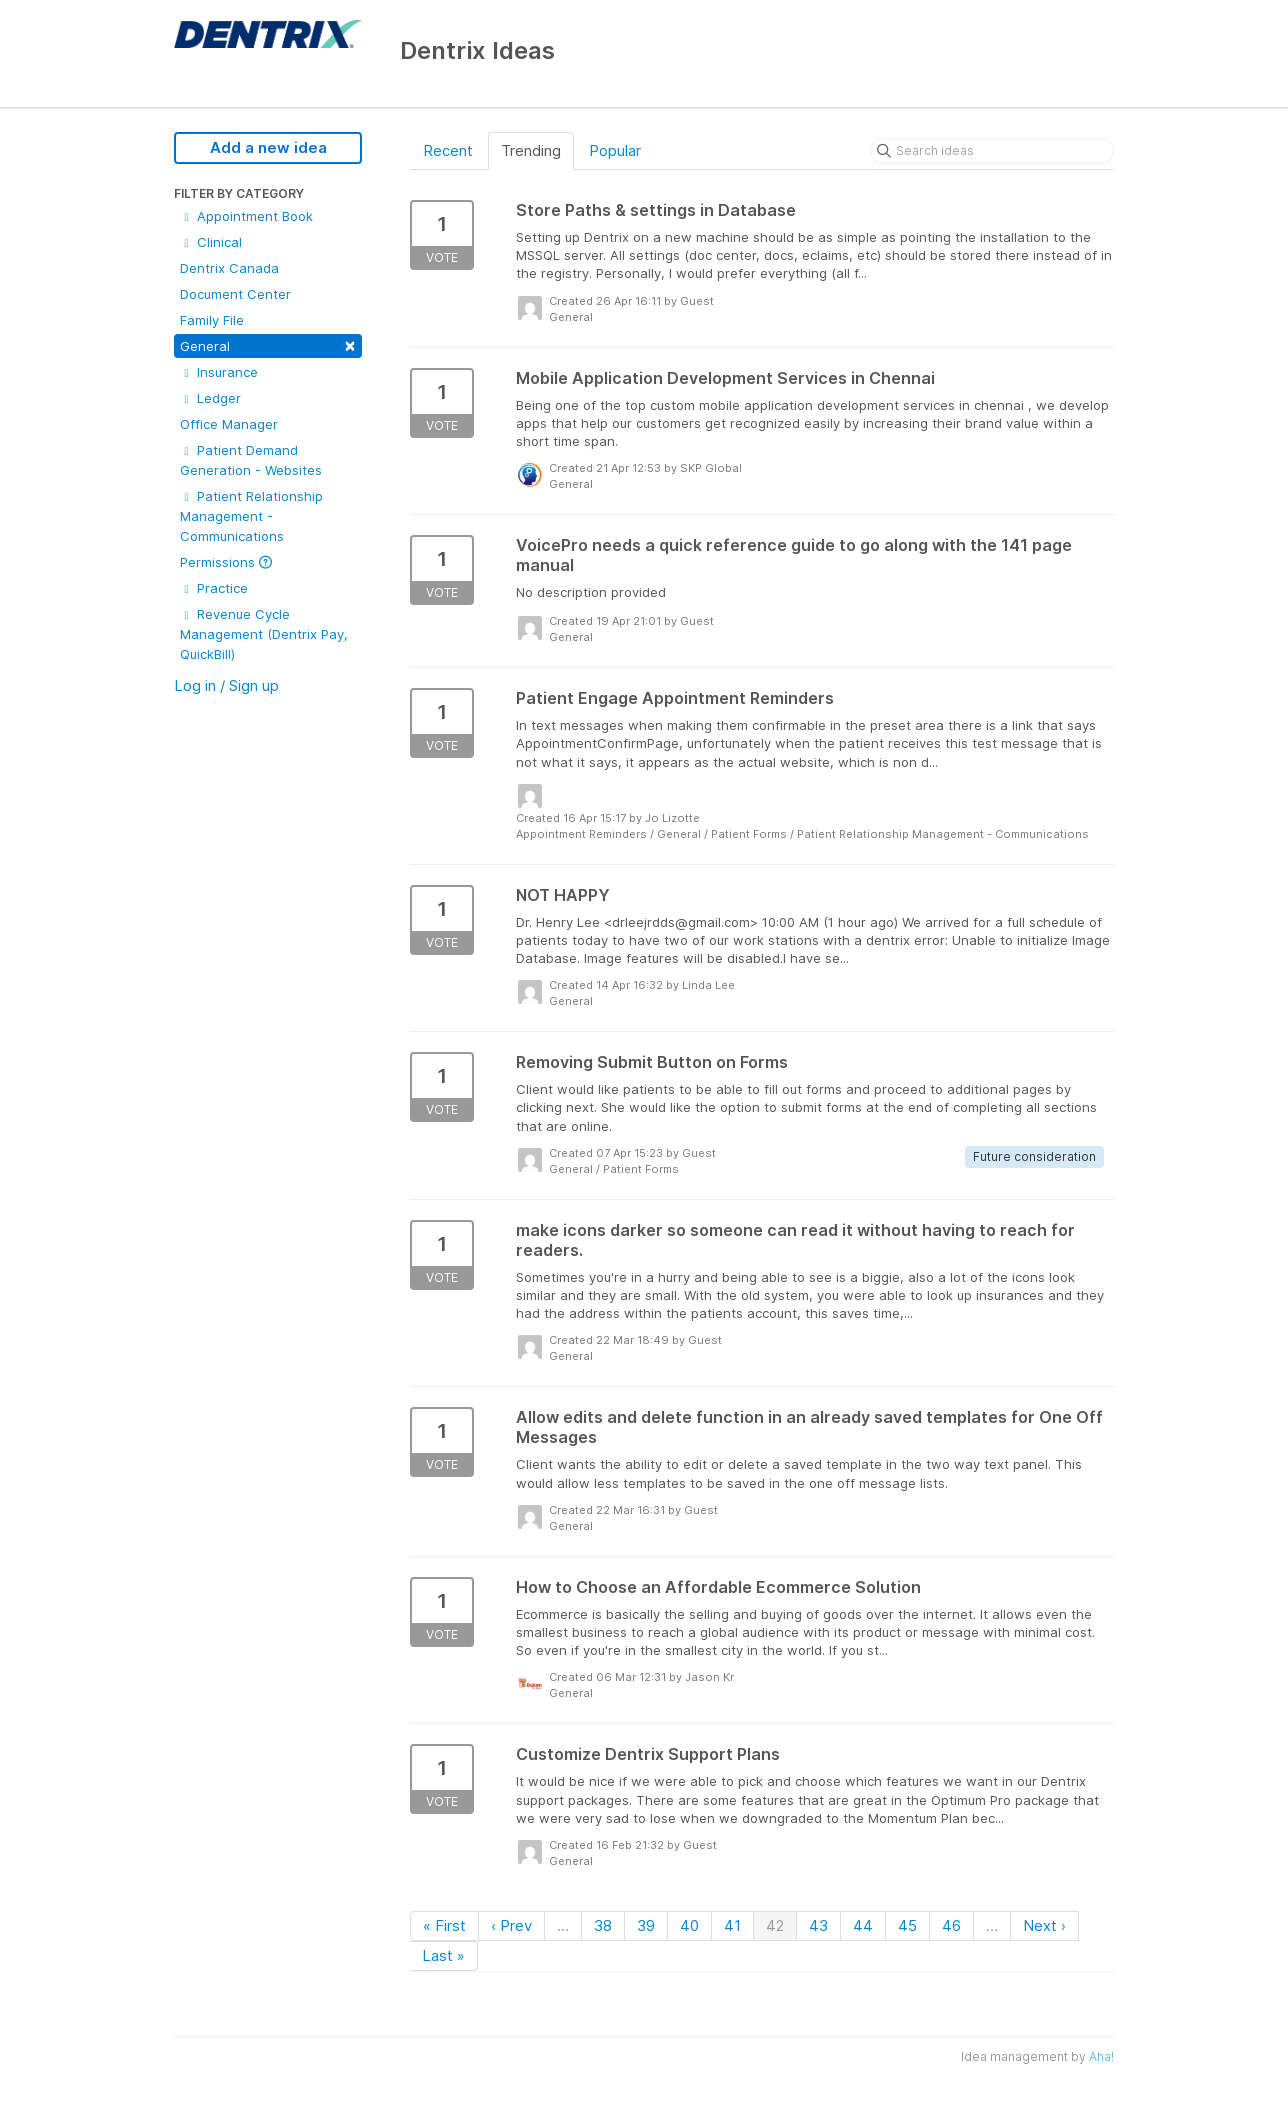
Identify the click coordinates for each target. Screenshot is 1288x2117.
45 (907, 1925)
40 (689, 1925)
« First (444, 1925)
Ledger (210, 398)
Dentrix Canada (229, 268)
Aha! (1101, 2056)
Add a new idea (268, 147)
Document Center (235, 294)
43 (818, 1925)
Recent (448, 150)
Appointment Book (246, 216)
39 (646, 1925)
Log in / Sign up (226, 685)
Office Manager (229, 424)
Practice (214, 588)
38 (603, 1925)
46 (951, 1925)
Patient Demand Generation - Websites (251, 460)
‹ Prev (511, 1925)
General (268, 344)
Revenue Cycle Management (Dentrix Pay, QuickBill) (264, 634)
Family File (212, 320)
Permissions (226, 562)
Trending (531, 150)
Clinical (211, 242)
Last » (443, 1955)
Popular (615, 150)
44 (863, 1925)
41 (732, 1925)
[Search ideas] (992, 151)
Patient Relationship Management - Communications (251, 516)
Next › (1044, 1925)
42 (775, 1925)
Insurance (219, 372)
